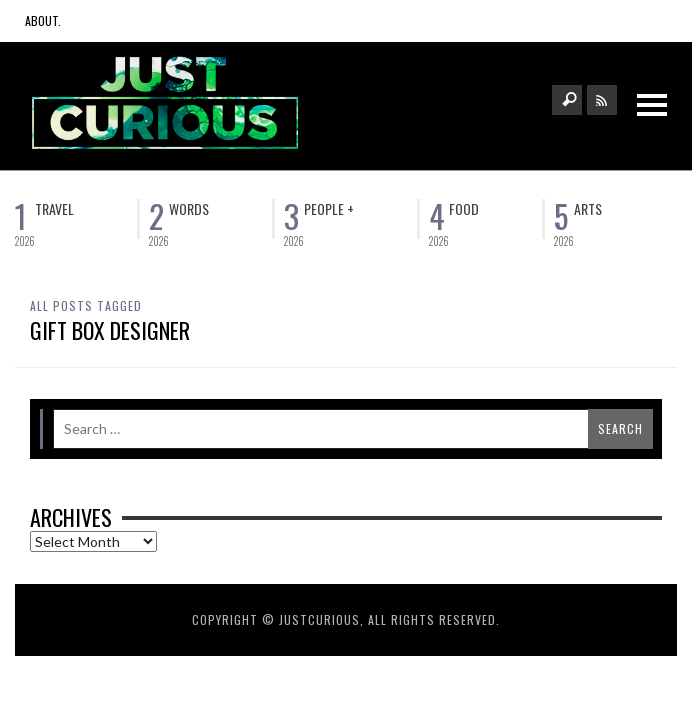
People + (329, 208)
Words (189, 208)
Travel (54, 208)
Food (464, 208)
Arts (588, 208)
